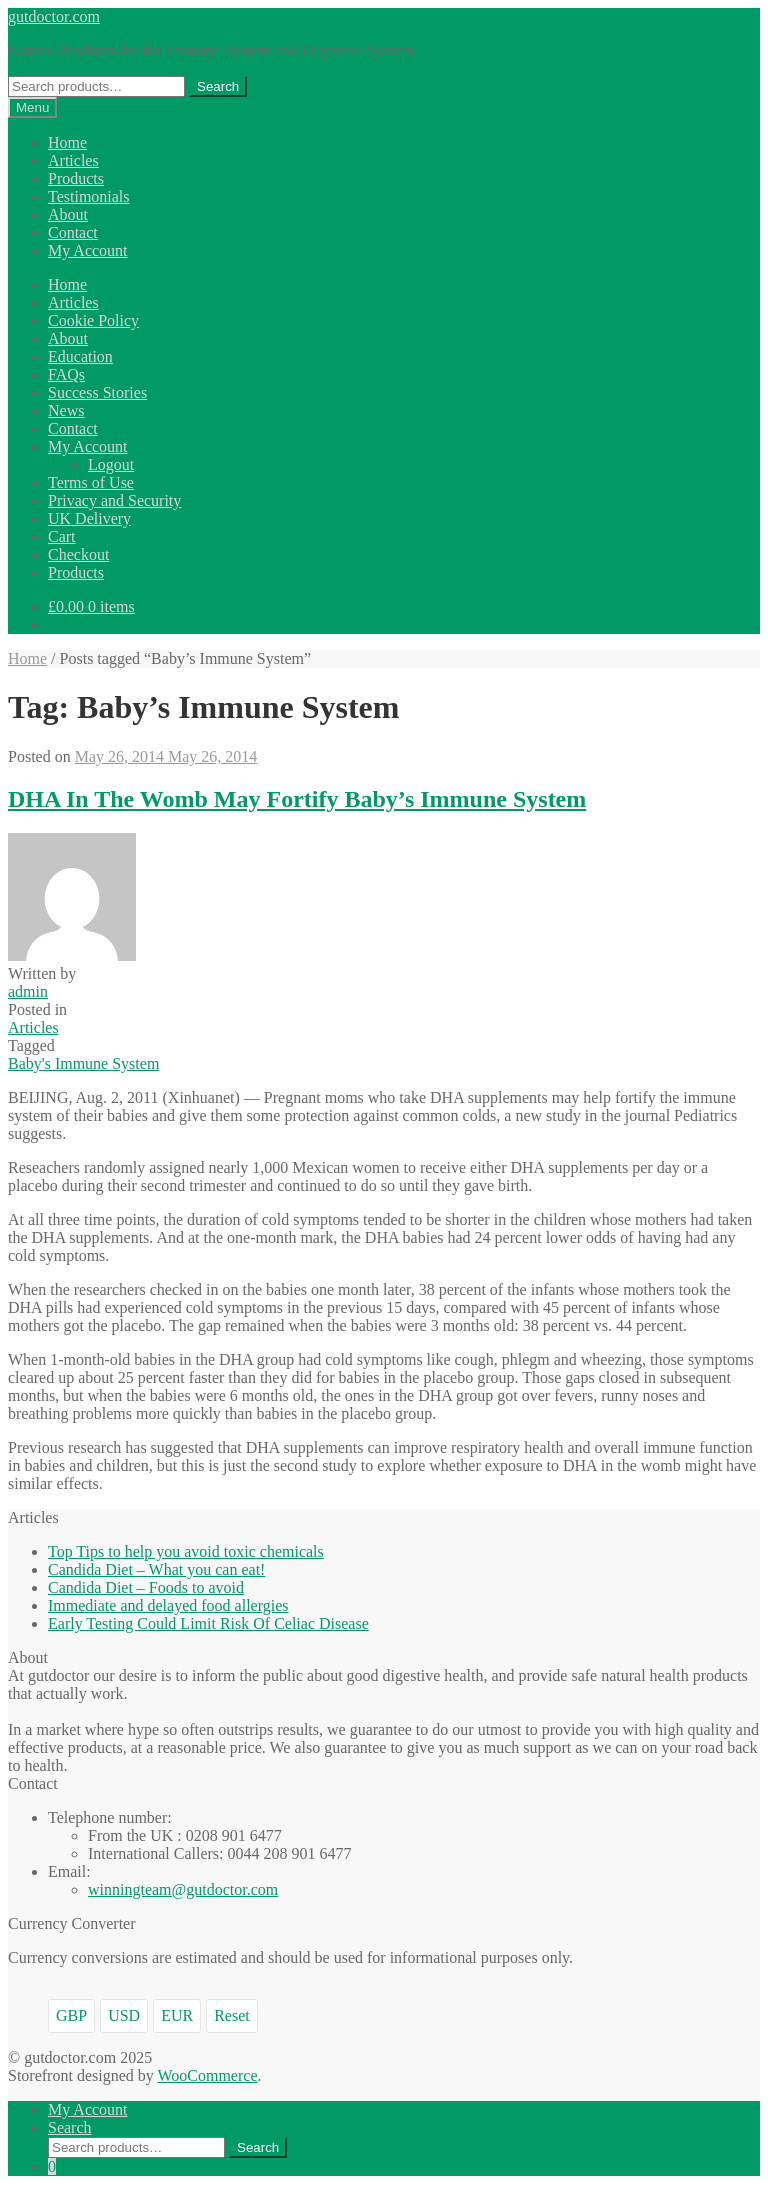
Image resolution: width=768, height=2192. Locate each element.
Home (67, 142)
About (68, 214)
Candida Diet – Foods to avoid (146, 1587)
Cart (62, 536)
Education (80, 356)
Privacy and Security (114, 500)
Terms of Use (91, 482)
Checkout (78, 554)
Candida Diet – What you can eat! (156, 1569)
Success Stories (97, 392)
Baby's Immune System (83, 1063)
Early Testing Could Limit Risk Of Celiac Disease (208, 1623)
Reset (232, 2015)
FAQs (66, 374)
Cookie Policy (93, 320)
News (66, 410)
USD (124, 2015)
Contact (73, 232)
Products (76, 178)
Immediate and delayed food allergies (168, 1605)
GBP (71, 2015)
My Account (88, 250)
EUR (177, 2015)
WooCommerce (207, 2075)
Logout (111, 464)
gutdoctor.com (54, 16)
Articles (73, 160)
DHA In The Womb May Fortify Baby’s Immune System (297, 799)
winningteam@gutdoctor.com (183, 1889)
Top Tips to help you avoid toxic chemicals (186, 1551)
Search (218, 86)
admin (28, 991)
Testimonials (89, 196)
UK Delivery (89, 518)
